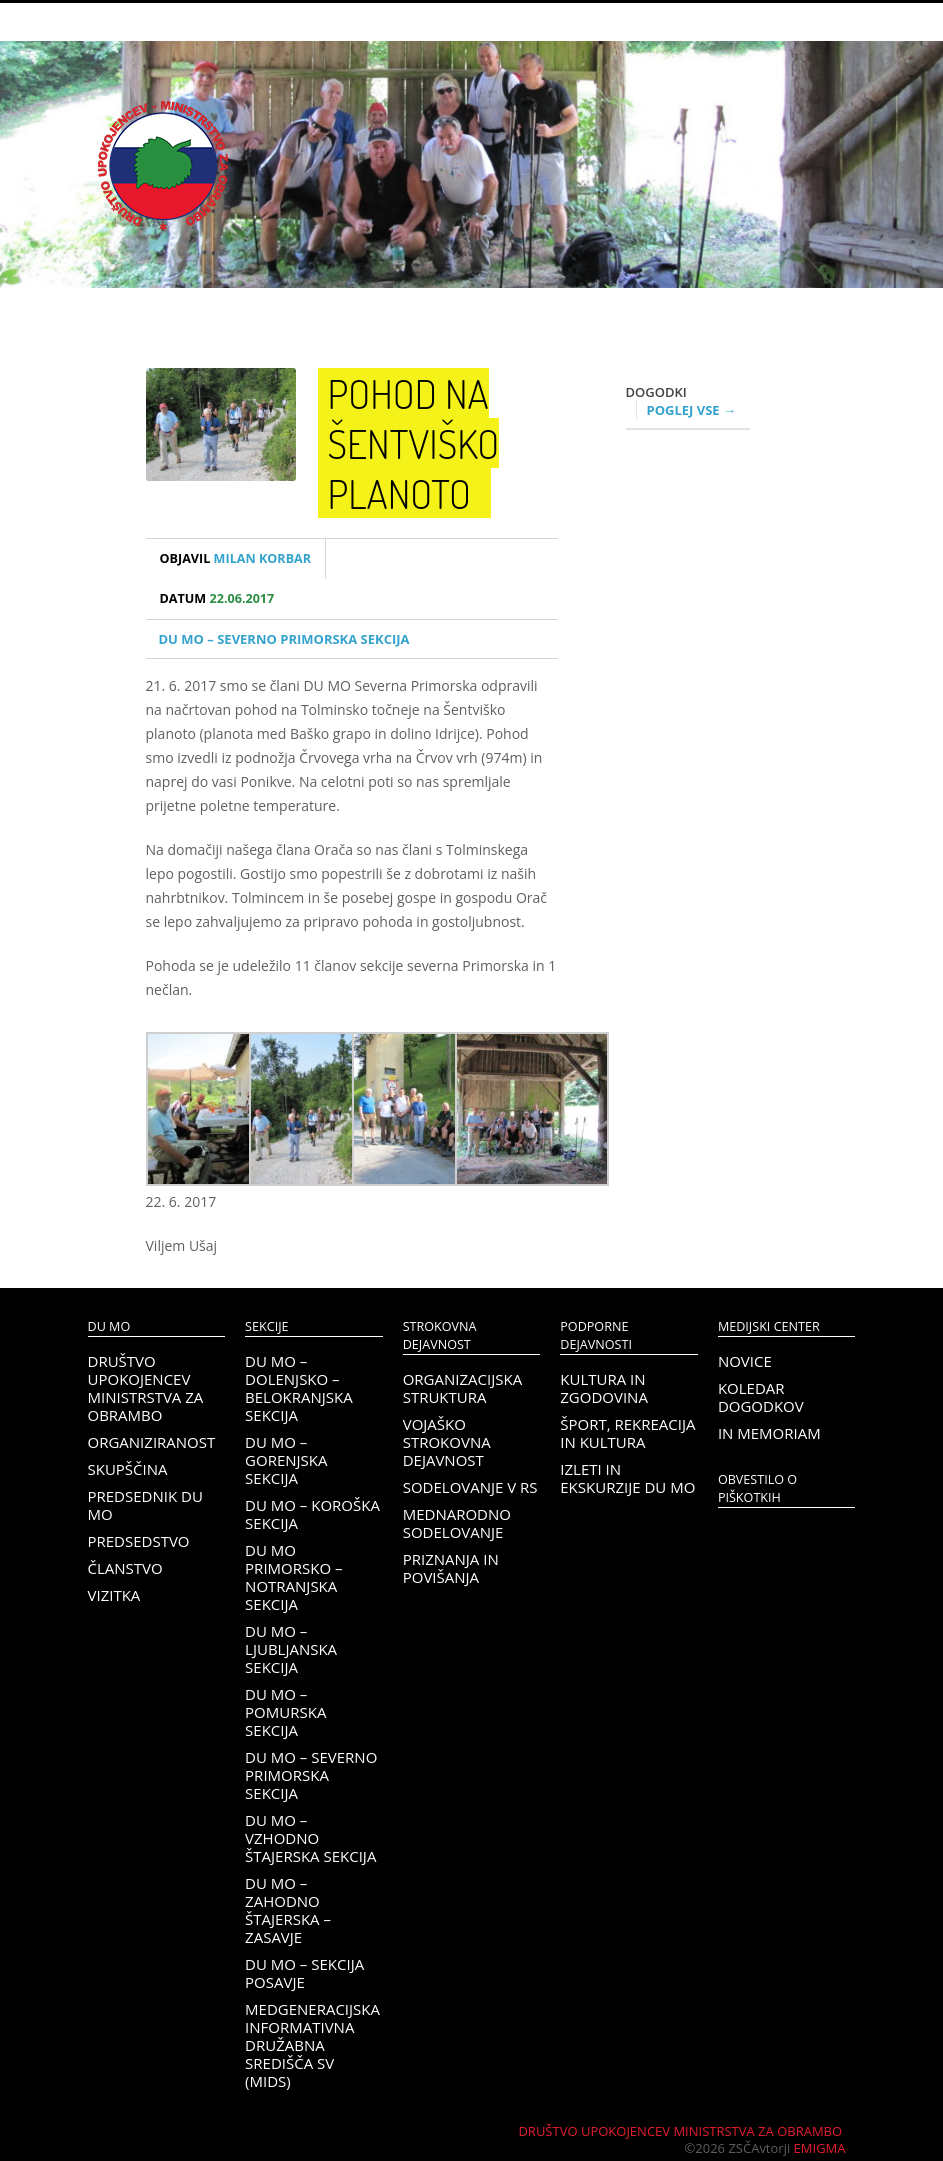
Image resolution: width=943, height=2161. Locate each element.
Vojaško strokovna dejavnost (447, 1442)
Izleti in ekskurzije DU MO (627, 1478)
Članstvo (125, 1568)
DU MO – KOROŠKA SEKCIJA (312, 1514)
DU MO (109, 1326)
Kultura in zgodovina (604, 1388)
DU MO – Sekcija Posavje (304, 1973)
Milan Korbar (236, 558)
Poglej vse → (692, 410)
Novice (745, 1361)
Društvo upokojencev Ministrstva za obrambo (146, 1388)
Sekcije (266, 1326)
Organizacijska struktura (462, 1388)
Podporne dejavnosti (596, 1335)
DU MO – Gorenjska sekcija (286, 1460)
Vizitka (114, 1595)
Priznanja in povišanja (451, 1568)
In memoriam (769, 1433)
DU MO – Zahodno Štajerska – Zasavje (288, 1910)
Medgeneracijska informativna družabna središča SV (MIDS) (312, 2045)
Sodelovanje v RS (470, 1487)
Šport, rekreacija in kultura (627, 1433)
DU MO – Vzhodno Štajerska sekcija (310, 1838)
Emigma (820, 2148)
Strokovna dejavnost (440, 1335)
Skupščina (128, 1469)
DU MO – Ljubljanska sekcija (291, 1649)
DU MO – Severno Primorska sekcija (284, 639)
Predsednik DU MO (145, 1505)
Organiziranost (152, 1442)
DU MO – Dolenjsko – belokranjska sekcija (299, 1388)
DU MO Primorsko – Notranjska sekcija (293, 1577)
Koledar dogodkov (761, 1397)
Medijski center (769, 1326)
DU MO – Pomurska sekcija (285, 1712)
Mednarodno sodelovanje (457, 1523)
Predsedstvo (139, 1541)
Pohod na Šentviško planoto (414, 443)
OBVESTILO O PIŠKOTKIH (757, 1488)
